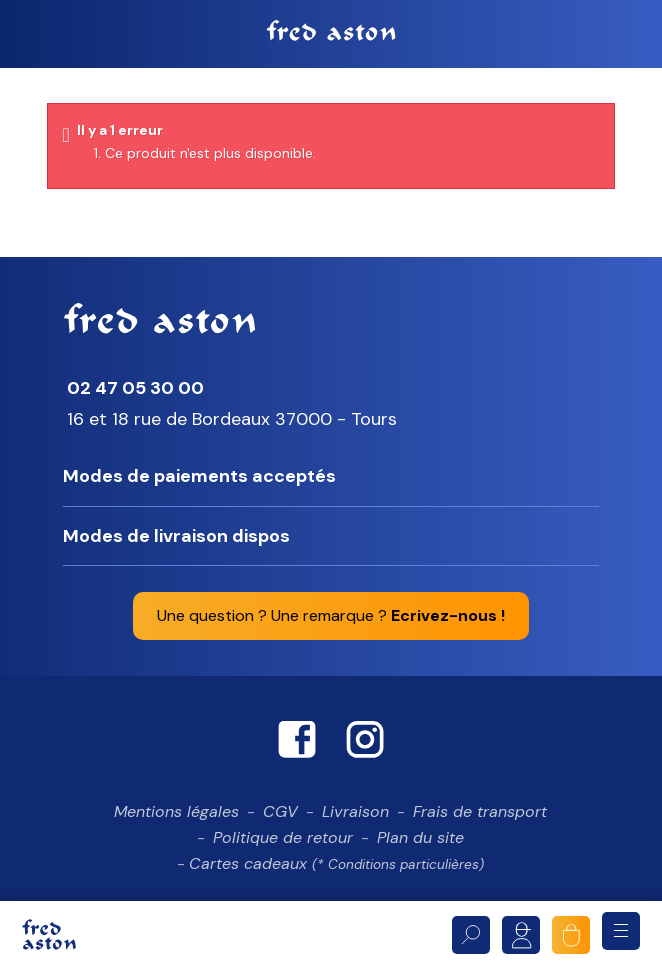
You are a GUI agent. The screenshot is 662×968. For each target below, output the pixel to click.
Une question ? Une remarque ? (331, 622)
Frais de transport (480, 818)
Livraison (355, 818)
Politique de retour (283, 843)
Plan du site (420, 843)
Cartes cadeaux (336, 869)
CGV (280, 818)
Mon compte (521, 935)
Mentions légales (176, 818)
